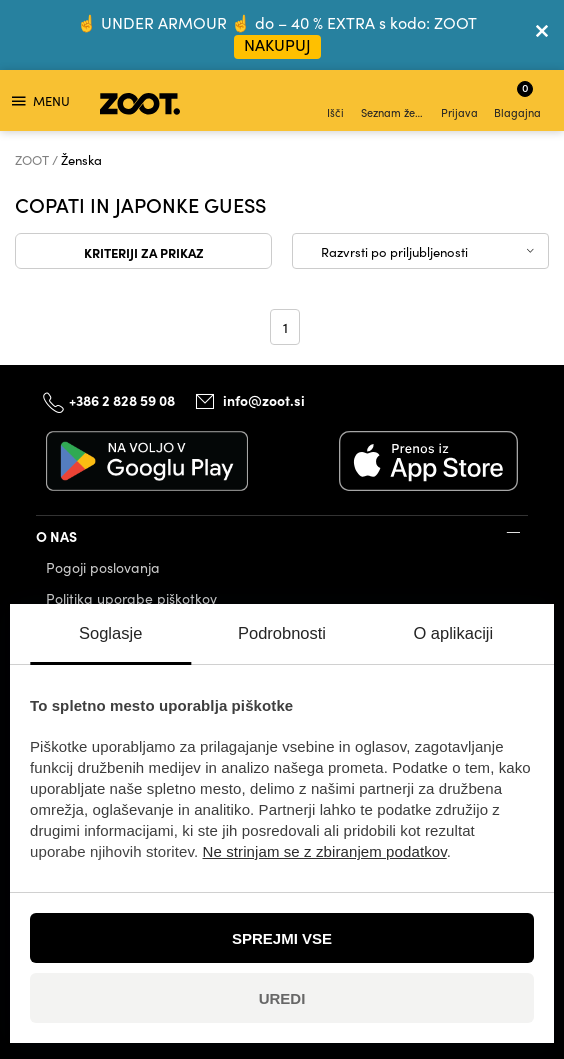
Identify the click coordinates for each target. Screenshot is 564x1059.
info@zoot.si (264, 400)
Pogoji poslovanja (103, 567)
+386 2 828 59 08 (122, 400)
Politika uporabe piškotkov (131, 598)
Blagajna (517, 99)
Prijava (459, 102)
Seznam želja (394, 102)
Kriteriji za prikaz (144, 252)
